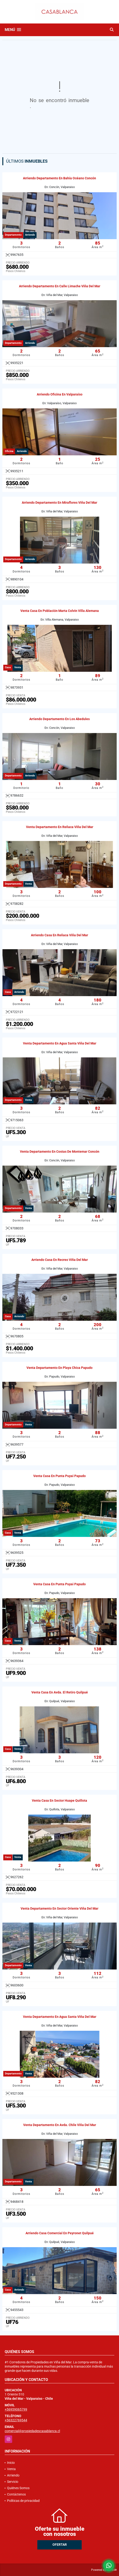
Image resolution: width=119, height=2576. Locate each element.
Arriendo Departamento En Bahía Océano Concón (59, 178)
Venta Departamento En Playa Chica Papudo (59, 1368)
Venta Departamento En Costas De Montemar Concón (59, 1151)
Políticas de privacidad (23, 2501)
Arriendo (13, 2475)
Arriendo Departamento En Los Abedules (59, 719)
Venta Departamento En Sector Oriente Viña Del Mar (59, 1908)
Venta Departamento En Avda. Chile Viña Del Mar (59, 2125)
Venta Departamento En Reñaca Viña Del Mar (59, 827)
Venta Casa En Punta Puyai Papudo (59, 1476)
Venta (11, 2469)
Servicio (12, 2482)
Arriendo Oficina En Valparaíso (59, 394)
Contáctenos (16, 2494)
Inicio (11, 2463)
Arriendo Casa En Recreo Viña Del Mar (59, 1260)
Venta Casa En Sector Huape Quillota (59, 1800)
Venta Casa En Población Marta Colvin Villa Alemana (59, 611)
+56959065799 (16, 2409)
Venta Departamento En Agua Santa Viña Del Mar (59, 1043)
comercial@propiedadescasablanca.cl (32, 2431)
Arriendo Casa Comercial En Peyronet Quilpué (60, 2233)
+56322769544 (16, 2420)
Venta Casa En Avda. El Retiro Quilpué (59, 1692)
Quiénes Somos (18, 2488)
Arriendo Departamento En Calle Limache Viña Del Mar (59, 286)
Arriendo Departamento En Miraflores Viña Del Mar (59, 502)
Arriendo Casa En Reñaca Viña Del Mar (59, 935)
